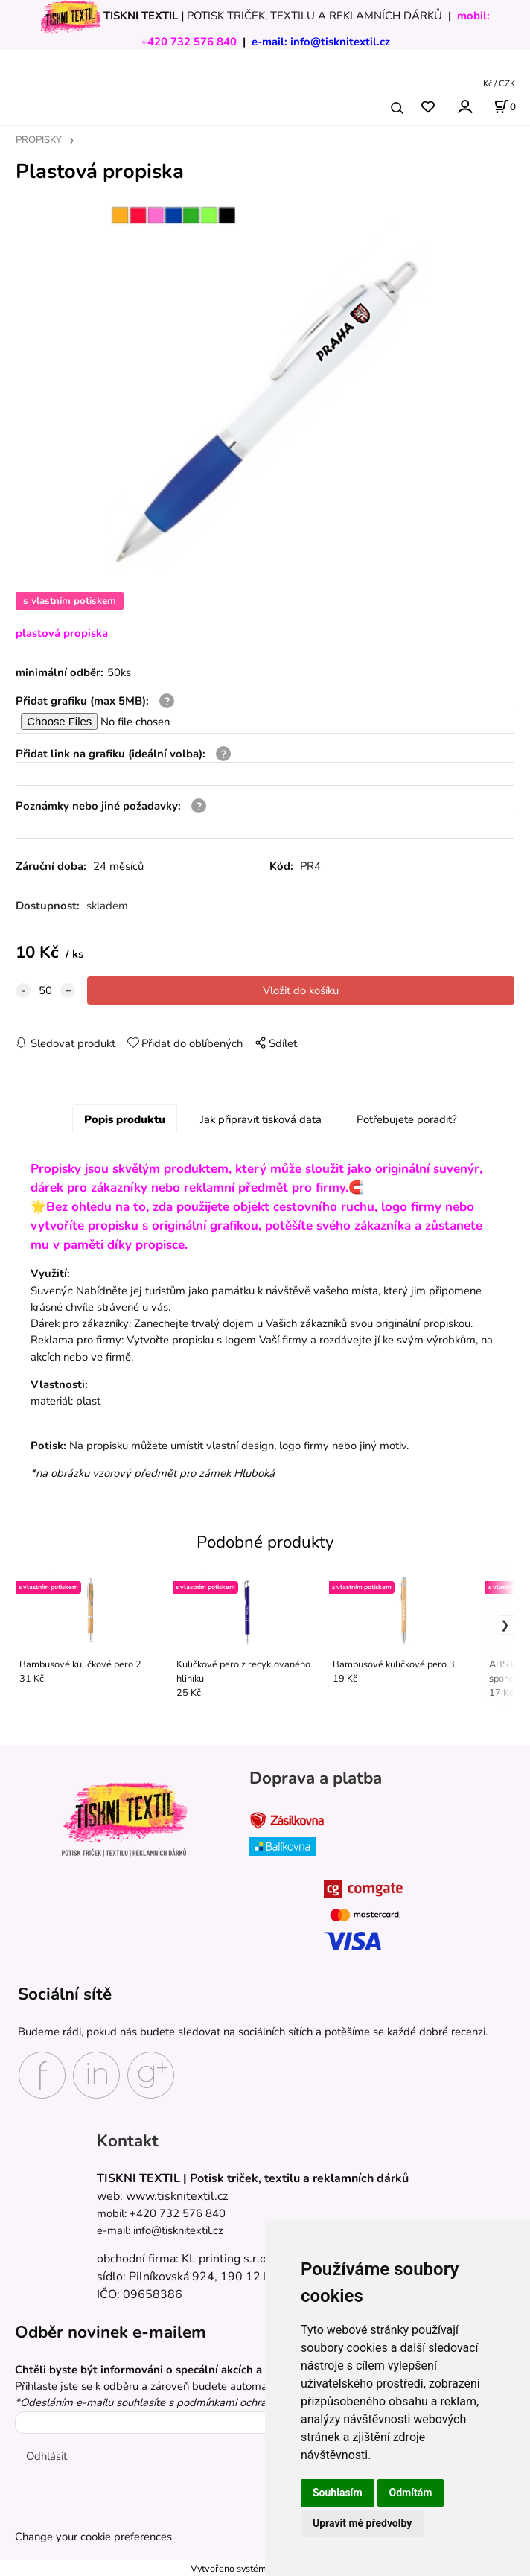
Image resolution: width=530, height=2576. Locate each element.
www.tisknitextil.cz (177, 2196)
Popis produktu (124, 1119)
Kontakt (128, 2140)
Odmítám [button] (410, 2493)
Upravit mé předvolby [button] (362, 2523)
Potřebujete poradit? (407, 1119)
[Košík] (505, 106)
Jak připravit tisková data (261, 1119)
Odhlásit (46, 2456)
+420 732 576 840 (189, 41)
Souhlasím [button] (338, 2493)
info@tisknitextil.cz (340, 41)
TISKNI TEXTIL (140, 15)
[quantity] (45, 990)
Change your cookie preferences (93, 2536)
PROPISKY (39, 140)
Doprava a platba (315, 1778)
